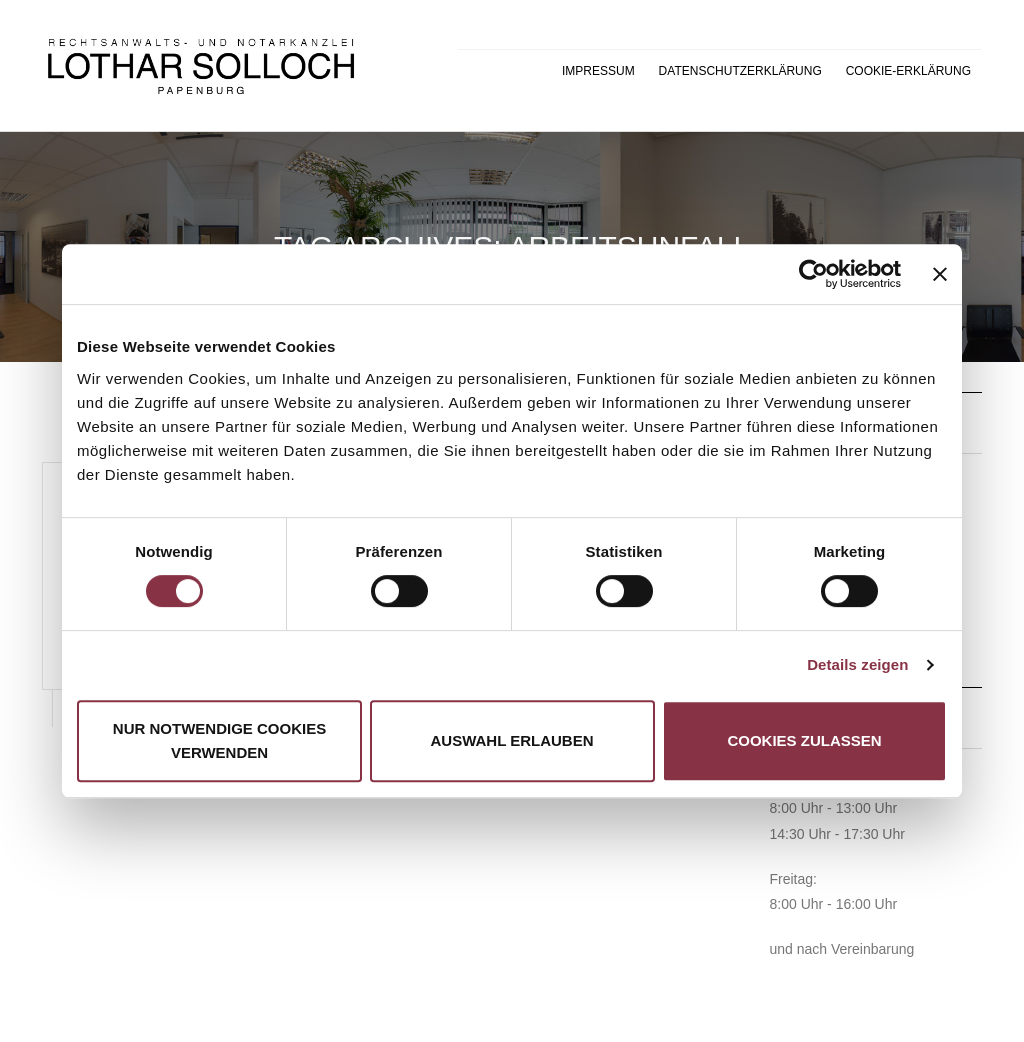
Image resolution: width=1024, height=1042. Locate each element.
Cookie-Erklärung (908, 71)
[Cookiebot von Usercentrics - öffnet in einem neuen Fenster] (813, 274)
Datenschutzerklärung (740, 71)
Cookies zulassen (804, 740)
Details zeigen (857, 664)
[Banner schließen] (940, 274)
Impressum (598, 71)
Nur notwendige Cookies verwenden (219, 740)
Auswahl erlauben (511, 740)
